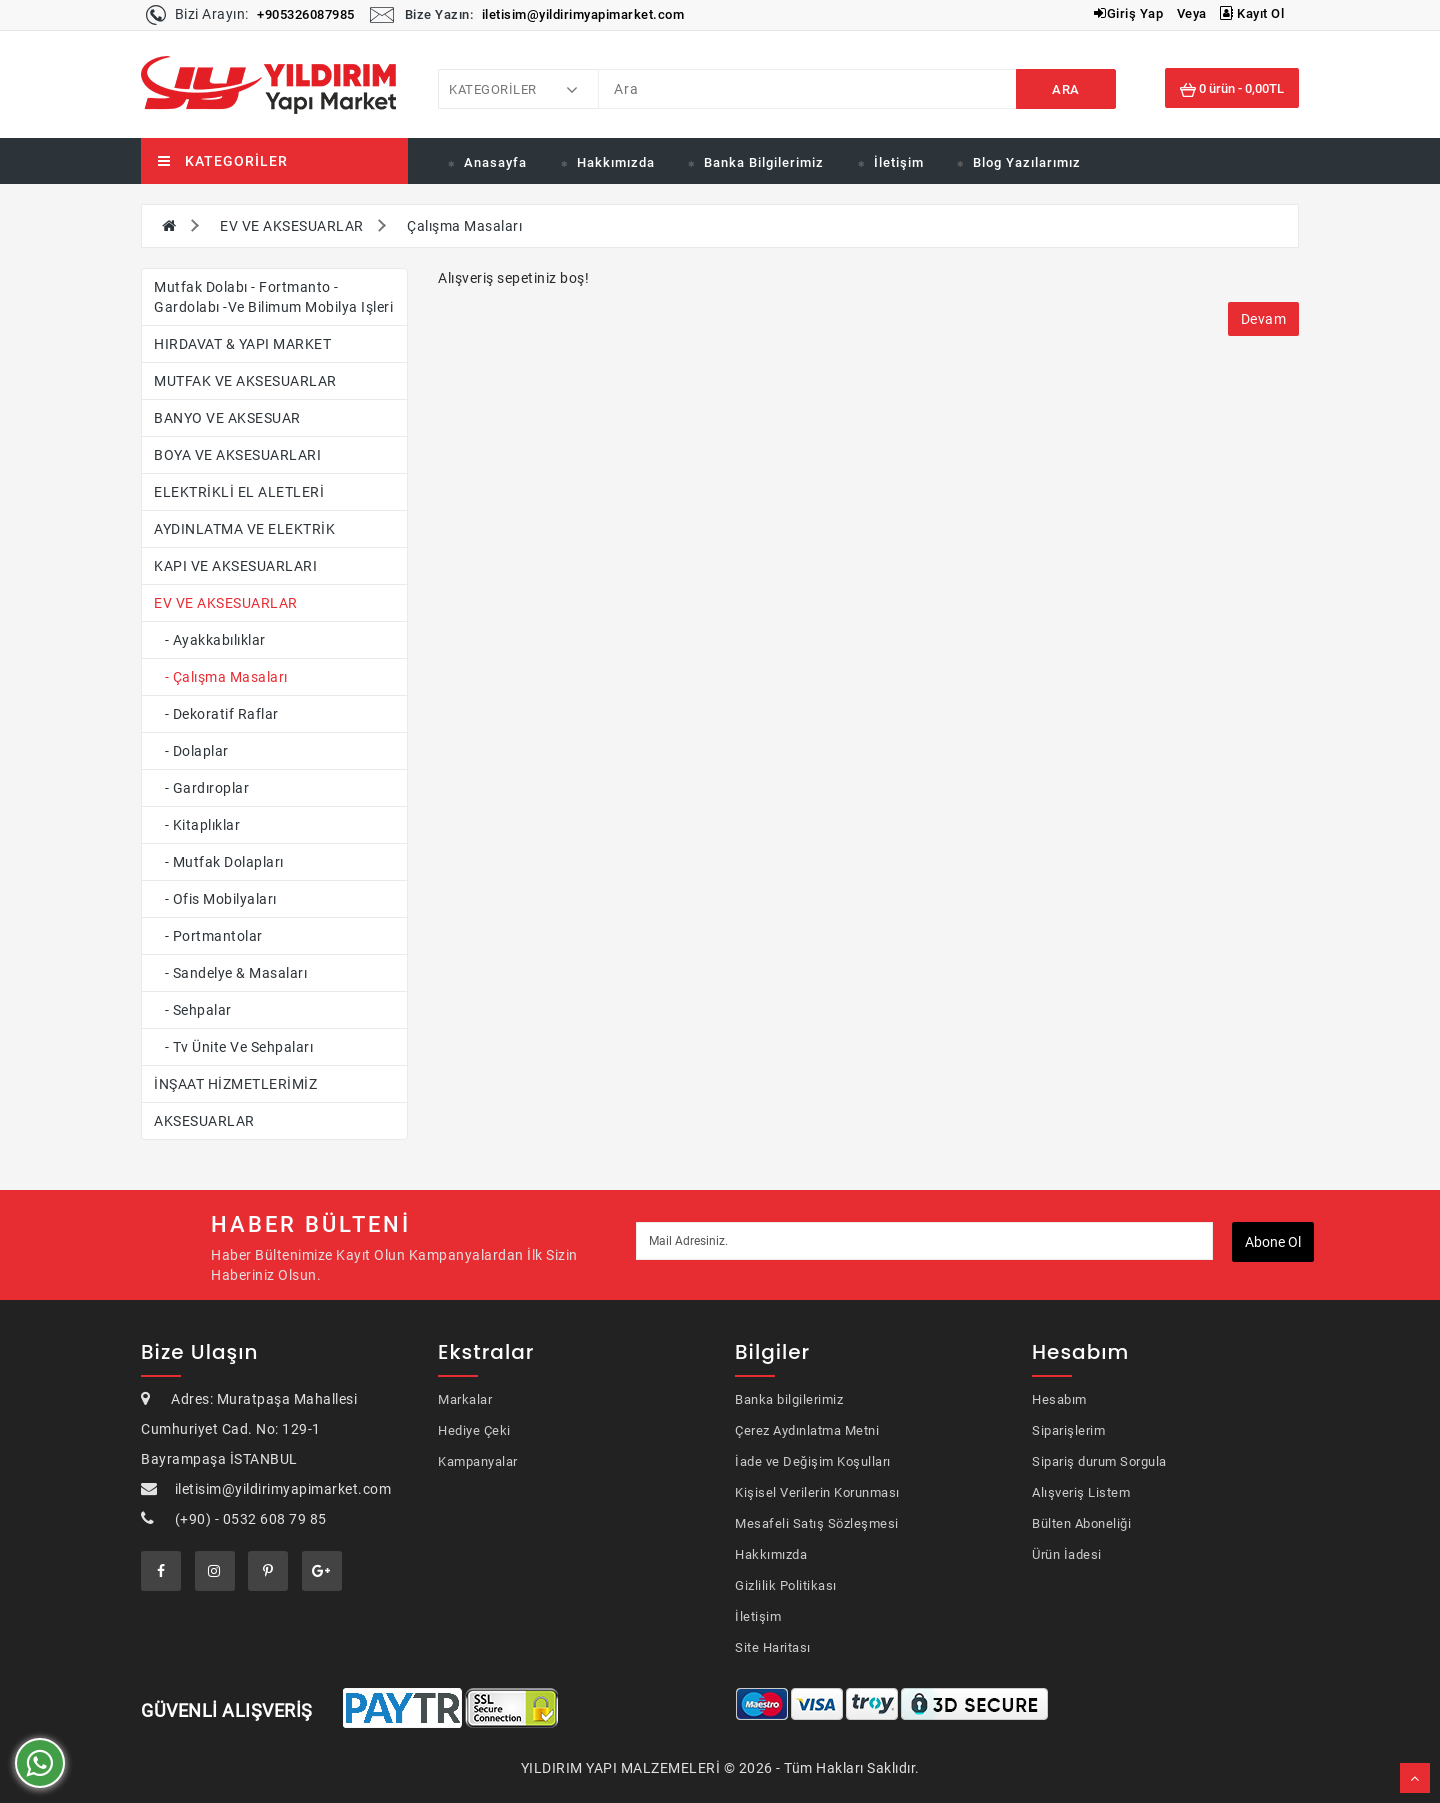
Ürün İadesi (1067, 1554)
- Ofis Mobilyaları (215, 899)
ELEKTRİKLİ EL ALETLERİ (239, 492)
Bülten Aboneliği (1081, 1523)
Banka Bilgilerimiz (764, 162)
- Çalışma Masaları (221, 677)
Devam (1264, 319)
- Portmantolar (208, 936)
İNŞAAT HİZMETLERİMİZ (235, 1084)
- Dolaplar (191, 751)
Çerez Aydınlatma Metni (807, 1430)
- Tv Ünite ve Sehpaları (233, 1047)
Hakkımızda (616, 162)
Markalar (465, 1399)
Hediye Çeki (474, 1430)
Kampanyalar (478, 1461)
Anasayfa (495, 162)
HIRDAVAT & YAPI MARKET (242, 344)
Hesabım (1059, 1399)
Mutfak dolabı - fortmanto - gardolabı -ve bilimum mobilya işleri (273, 297)
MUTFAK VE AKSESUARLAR (245, 381)
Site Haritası (773, 1647)
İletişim (899, 162)
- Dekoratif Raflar (216, 714)
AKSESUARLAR (204, 1121)
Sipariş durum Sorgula (1099, 1461)
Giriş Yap (1128, 13)
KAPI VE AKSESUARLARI (235, 566)
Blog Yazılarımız (1027, 162)
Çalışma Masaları (464, 226)
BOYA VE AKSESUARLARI (237, 455)
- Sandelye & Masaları (230, 973)
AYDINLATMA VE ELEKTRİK (244, 529)
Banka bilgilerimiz (789, 1399)
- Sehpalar (193, 1010)
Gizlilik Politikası (786, 1585)
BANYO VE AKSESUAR (227, 418)
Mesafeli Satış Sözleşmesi (817, 1523)
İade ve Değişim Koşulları (813, 1461)
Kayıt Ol (1252, 13)
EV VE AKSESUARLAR (292, 226)
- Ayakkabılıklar (210, 640)
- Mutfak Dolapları (219, 862)
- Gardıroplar (201, 788)
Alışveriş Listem (1081, 1492)
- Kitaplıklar (197, 825)
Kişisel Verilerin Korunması (817, 1492)
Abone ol (1273, 1242)
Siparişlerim (1068, 1430)
